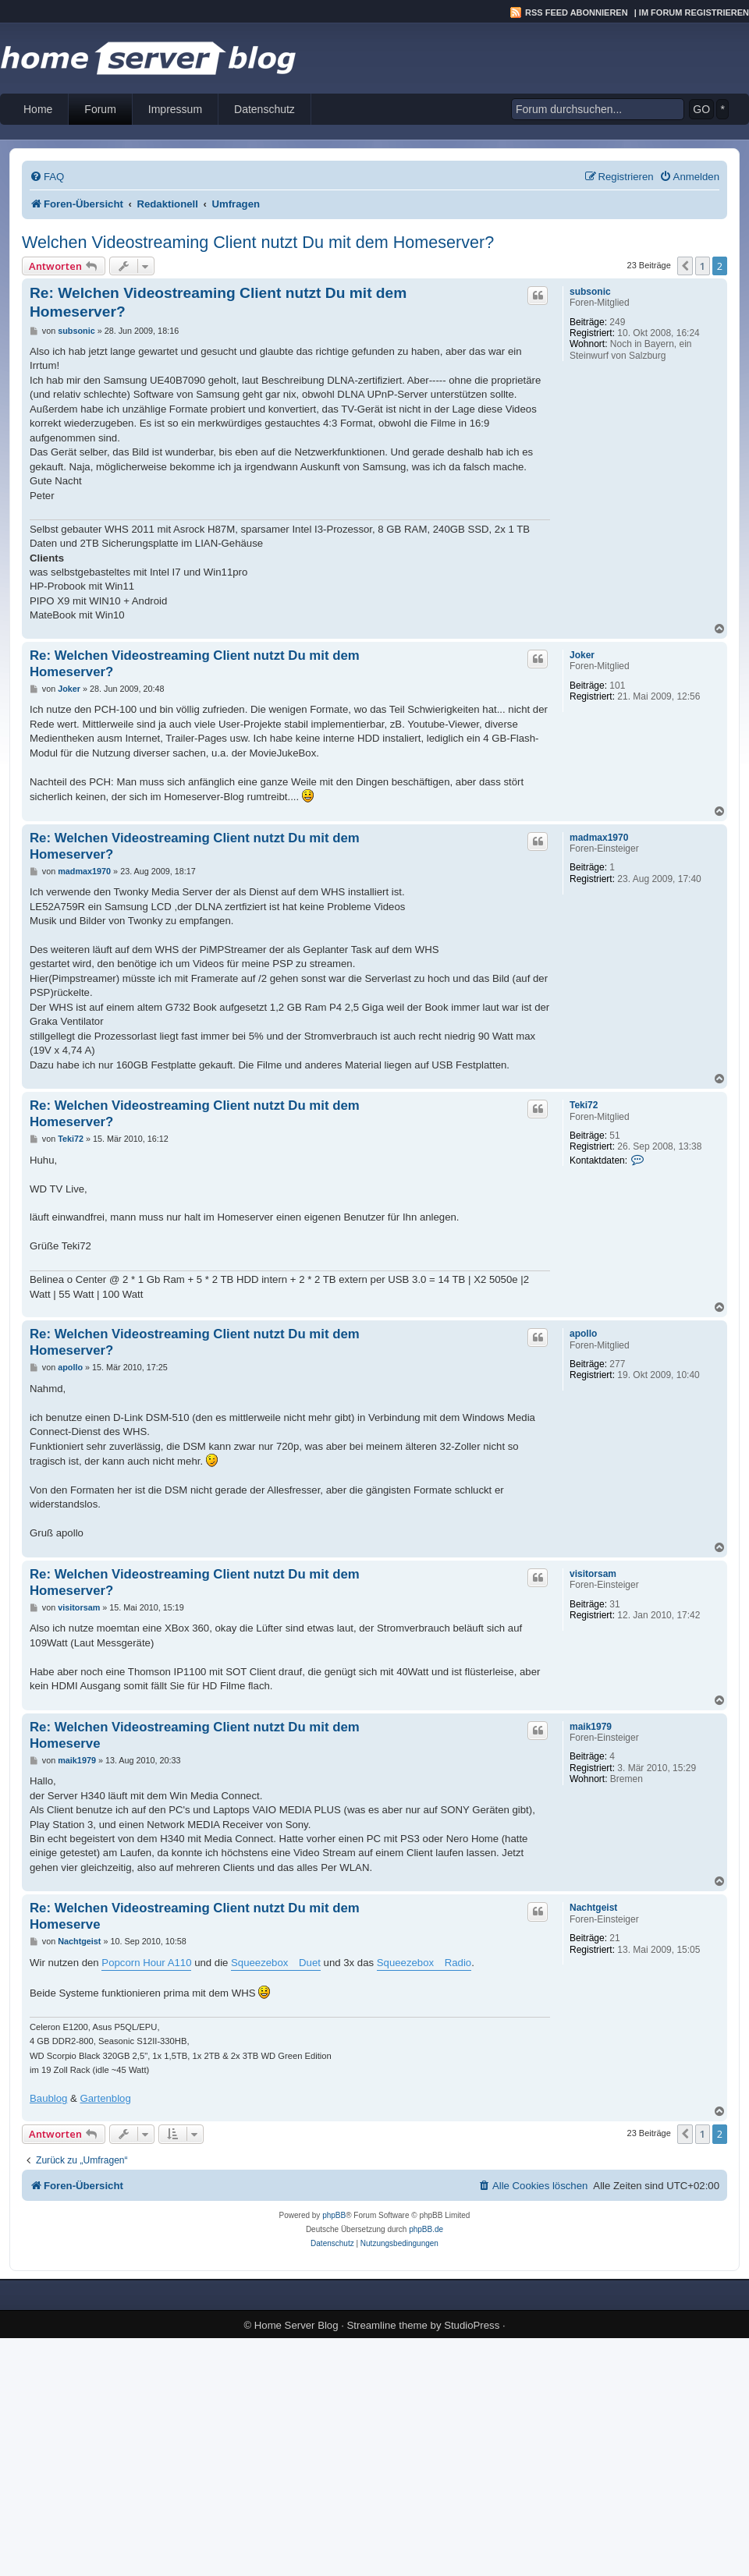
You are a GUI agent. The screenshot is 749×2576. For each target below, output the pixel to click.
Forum (99, 109)
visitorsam (593, 1573)
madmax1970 (599, 837)
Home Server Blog (296, 2325)
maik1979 (591, 1726)
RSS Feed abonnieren (576, 12)
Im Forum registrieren (694, 12)
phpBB (334, 2215)
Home (37, 109)
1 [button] (702, 266)
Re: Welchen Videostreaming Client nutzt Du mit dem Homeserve (195, 1735)
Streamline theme (387, 2325)
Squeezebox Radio (424, 1962)
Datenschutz (264, 109)
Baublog (48, 2098)
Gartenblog (105, 2098)
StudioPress (471, 2325)
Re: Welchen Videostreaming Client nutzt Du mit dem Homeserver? (218, 302)
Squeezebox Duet (276, 1962)
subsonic (590, 291)
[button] (685, 266)
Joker (582, 655)
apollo (583, 1333)
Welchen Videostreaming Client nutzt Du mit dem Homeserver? (258, 242)
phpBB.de (426, 2229)
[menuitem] (47, 176)
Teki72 (584, 1105)
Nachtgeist (593, 1907)
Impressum (175, 109)
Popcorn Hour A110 (146, 1962)
